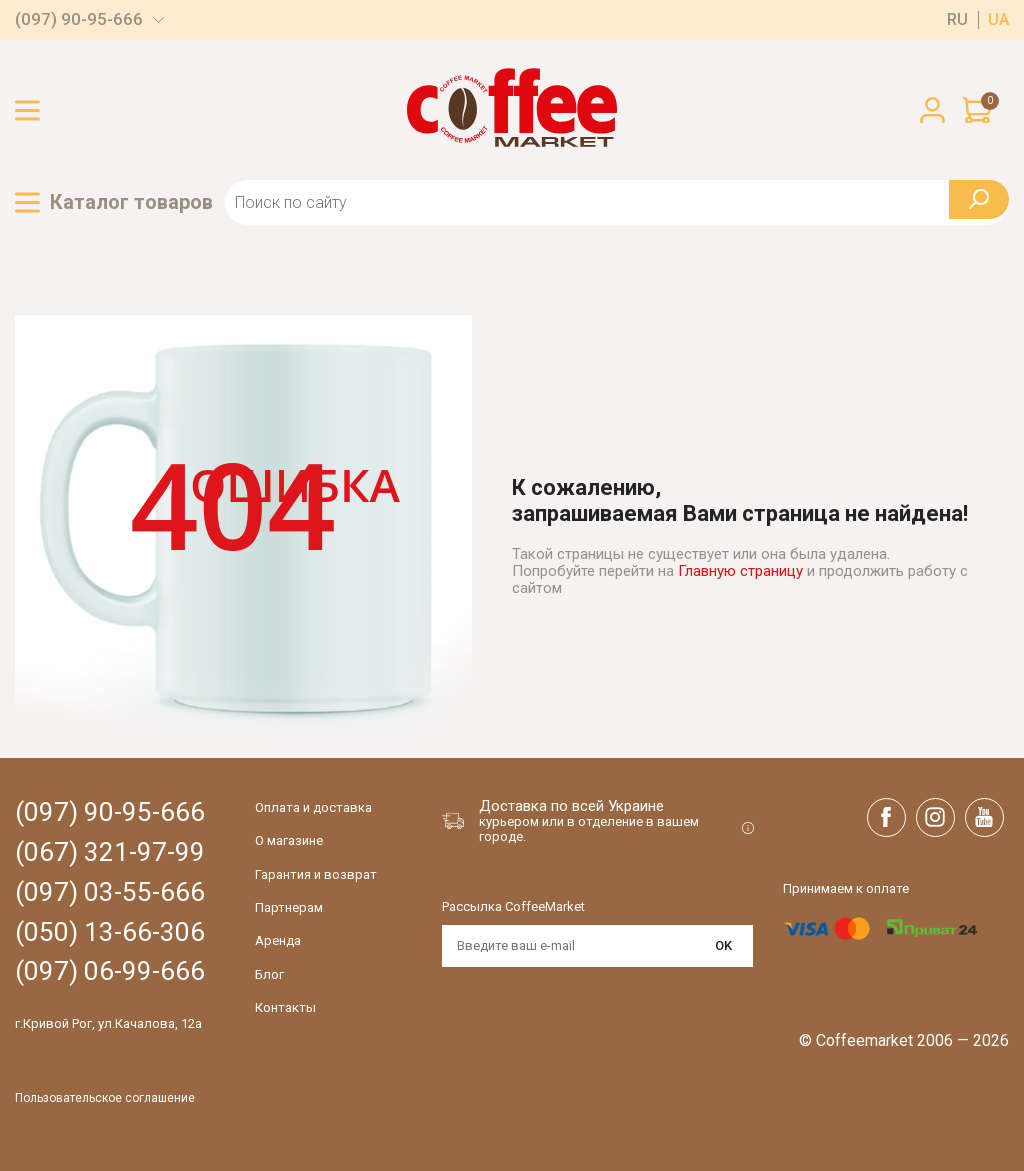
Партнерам (289, 907)
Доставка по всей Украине (571, 806)
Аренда (278, 940)
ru (957, 20)
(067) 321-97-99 (110, 852)
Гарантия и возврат (316, 874)
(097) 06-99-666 (110, 971)
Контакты (285, 1007)
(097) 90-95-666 (79, 19)
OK (723, 945)
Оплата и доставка (313, 807)
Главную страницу (740, 571)
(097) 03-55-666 (110, 892)
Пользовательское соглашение (105, 1098)
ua (998, 20)
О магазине (289, 840)
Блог (269, 974)
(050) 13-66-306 (110, 932)
